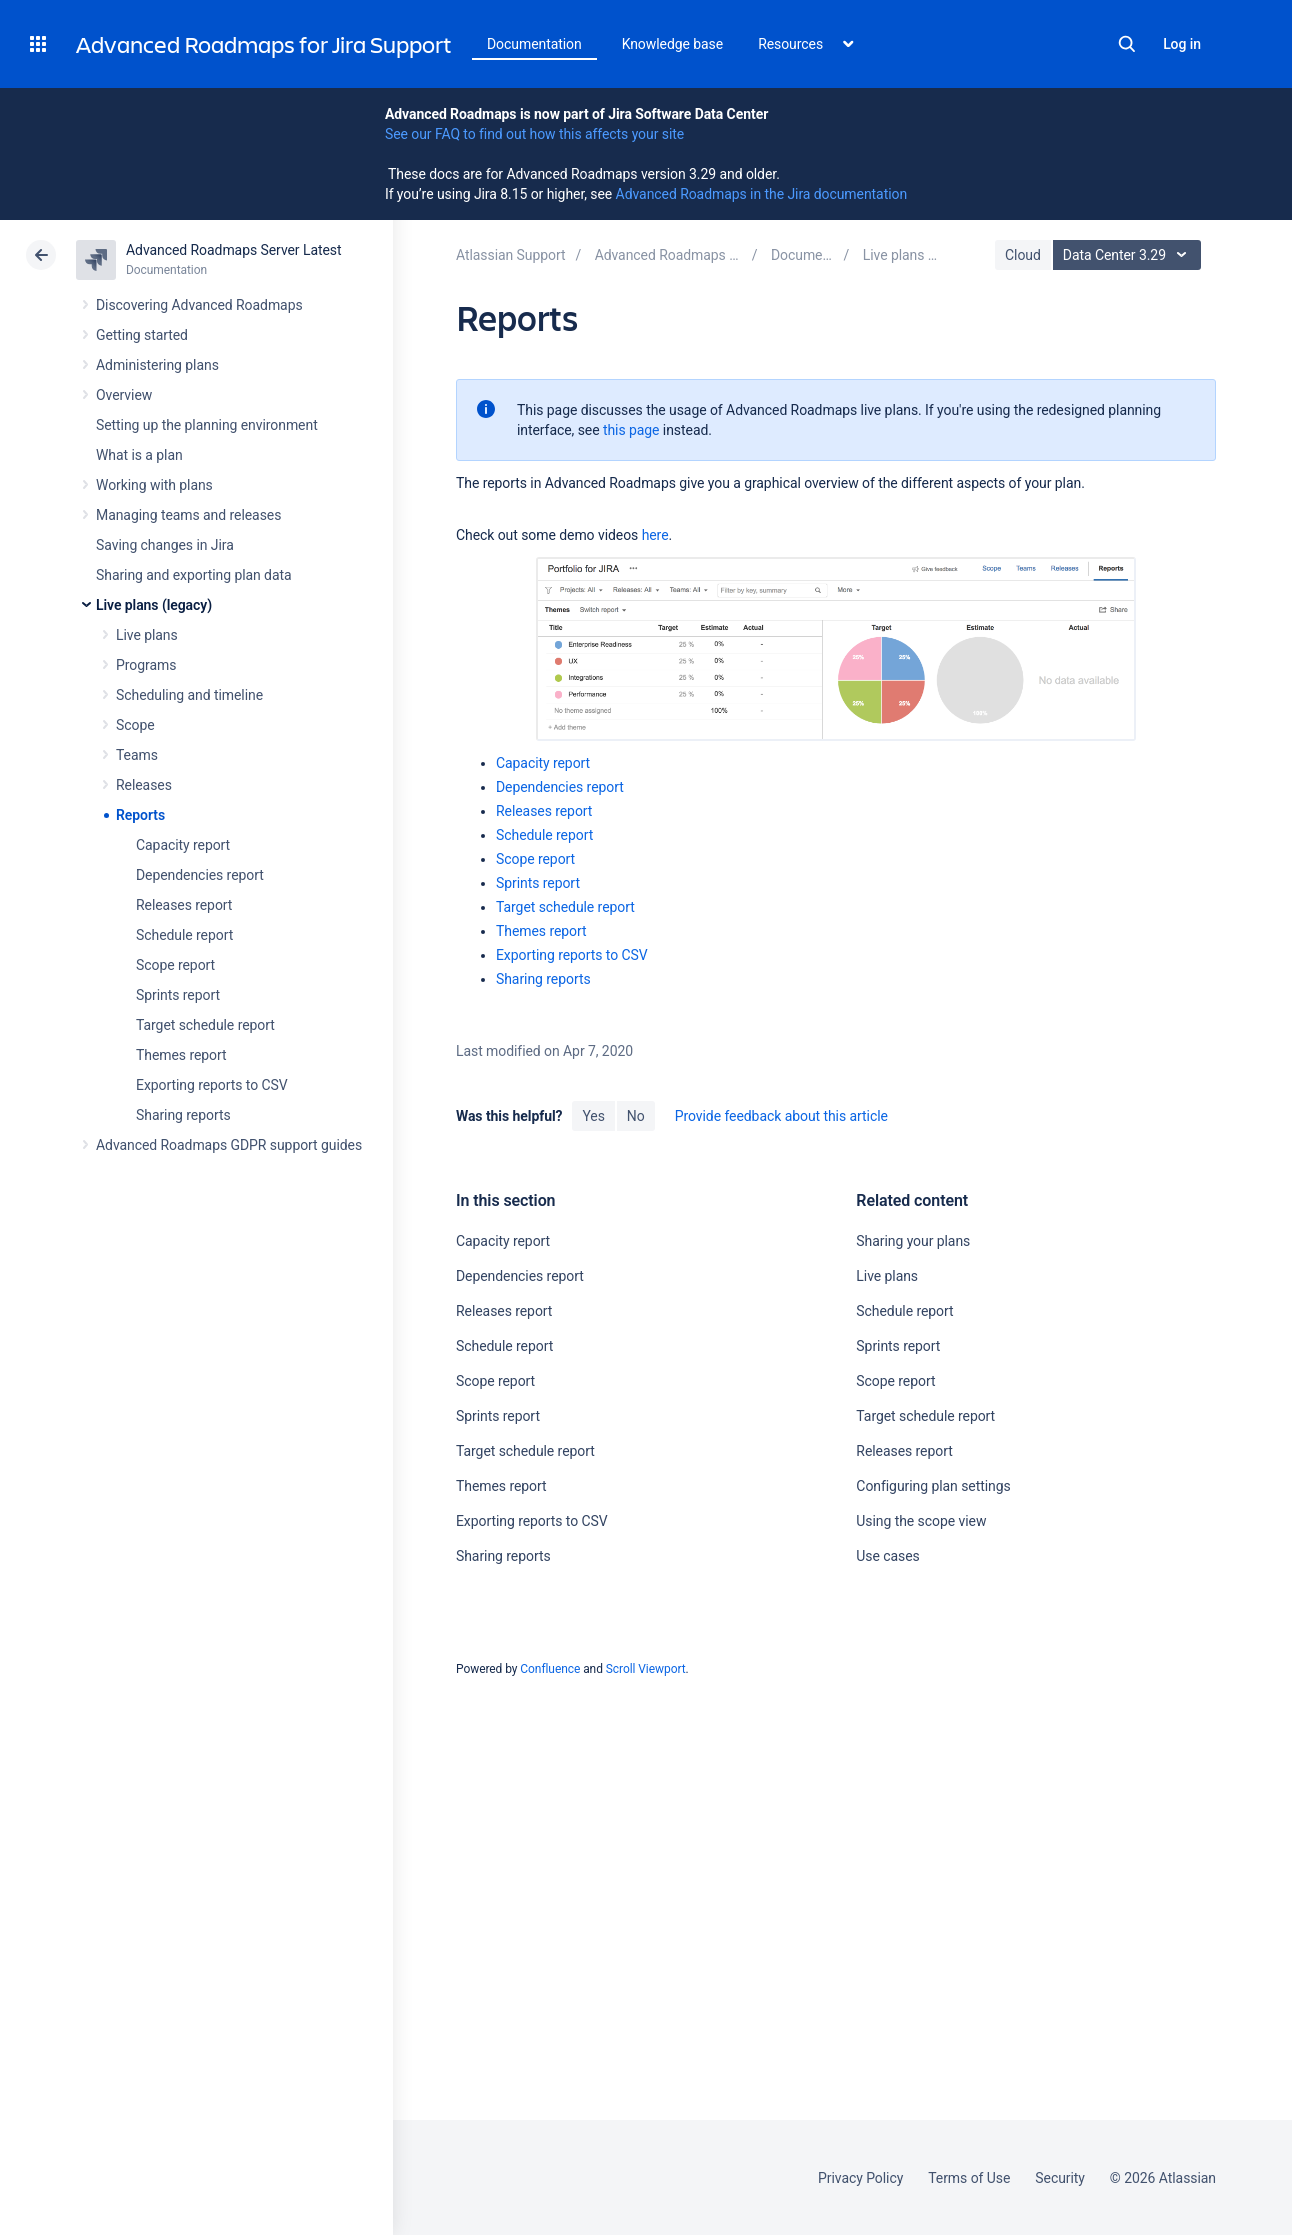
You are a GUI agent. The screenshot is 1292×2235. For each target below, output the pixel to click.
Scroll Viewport (646, 1669)
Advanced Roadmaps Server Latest (233, 250)
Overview (124, 395)
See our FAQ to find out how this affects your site (534, 134)
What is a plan (139, 455)
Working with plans (154, 485)
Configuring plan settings (933, 1486)
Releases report (184, 905)
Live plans (147, 635)
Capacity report (183, 845)
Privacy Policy (860, 2178)
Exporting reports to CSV (212, 1085)
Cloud (1023, 255)
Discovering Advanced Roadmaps (199, 305)
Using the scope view (921, 1521)
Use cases (887, 1556)
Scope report (175, 965)
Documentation (534, 44)
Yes (593, 1116)
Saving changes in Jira (165, 545)
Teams (137, 755)
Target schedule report (205, 1025)
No (636, 1116)
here (655, 535)
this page (631, 430)
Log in (1182, 44)
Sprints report (178, 995)
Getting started (142, 335)
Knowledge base (673, 44)
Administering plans (157, 365)
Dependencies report (200, 875)
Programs (146, 665)
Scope (135, 725)
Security (1060, 2178)
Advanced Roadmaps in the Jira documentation (761, 194)
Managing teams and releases (188, 515)
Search (1127, 44)
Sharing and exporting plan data (194, 575)
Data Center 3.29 (1129, 255)
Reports (140, 815)
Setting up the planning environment (207, 425)
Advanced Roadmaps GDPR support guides (229, 1145)
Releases (144, 785)
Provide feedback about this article (781, 1116)
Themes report (181, 1055)
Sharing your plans (913, 1241)
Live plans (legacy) (154, 605)
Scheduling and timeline (189, 695)
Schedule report (184, 935)
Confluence (550, 1669)
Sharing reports (183, 1115)
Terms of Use (969, 2178)
